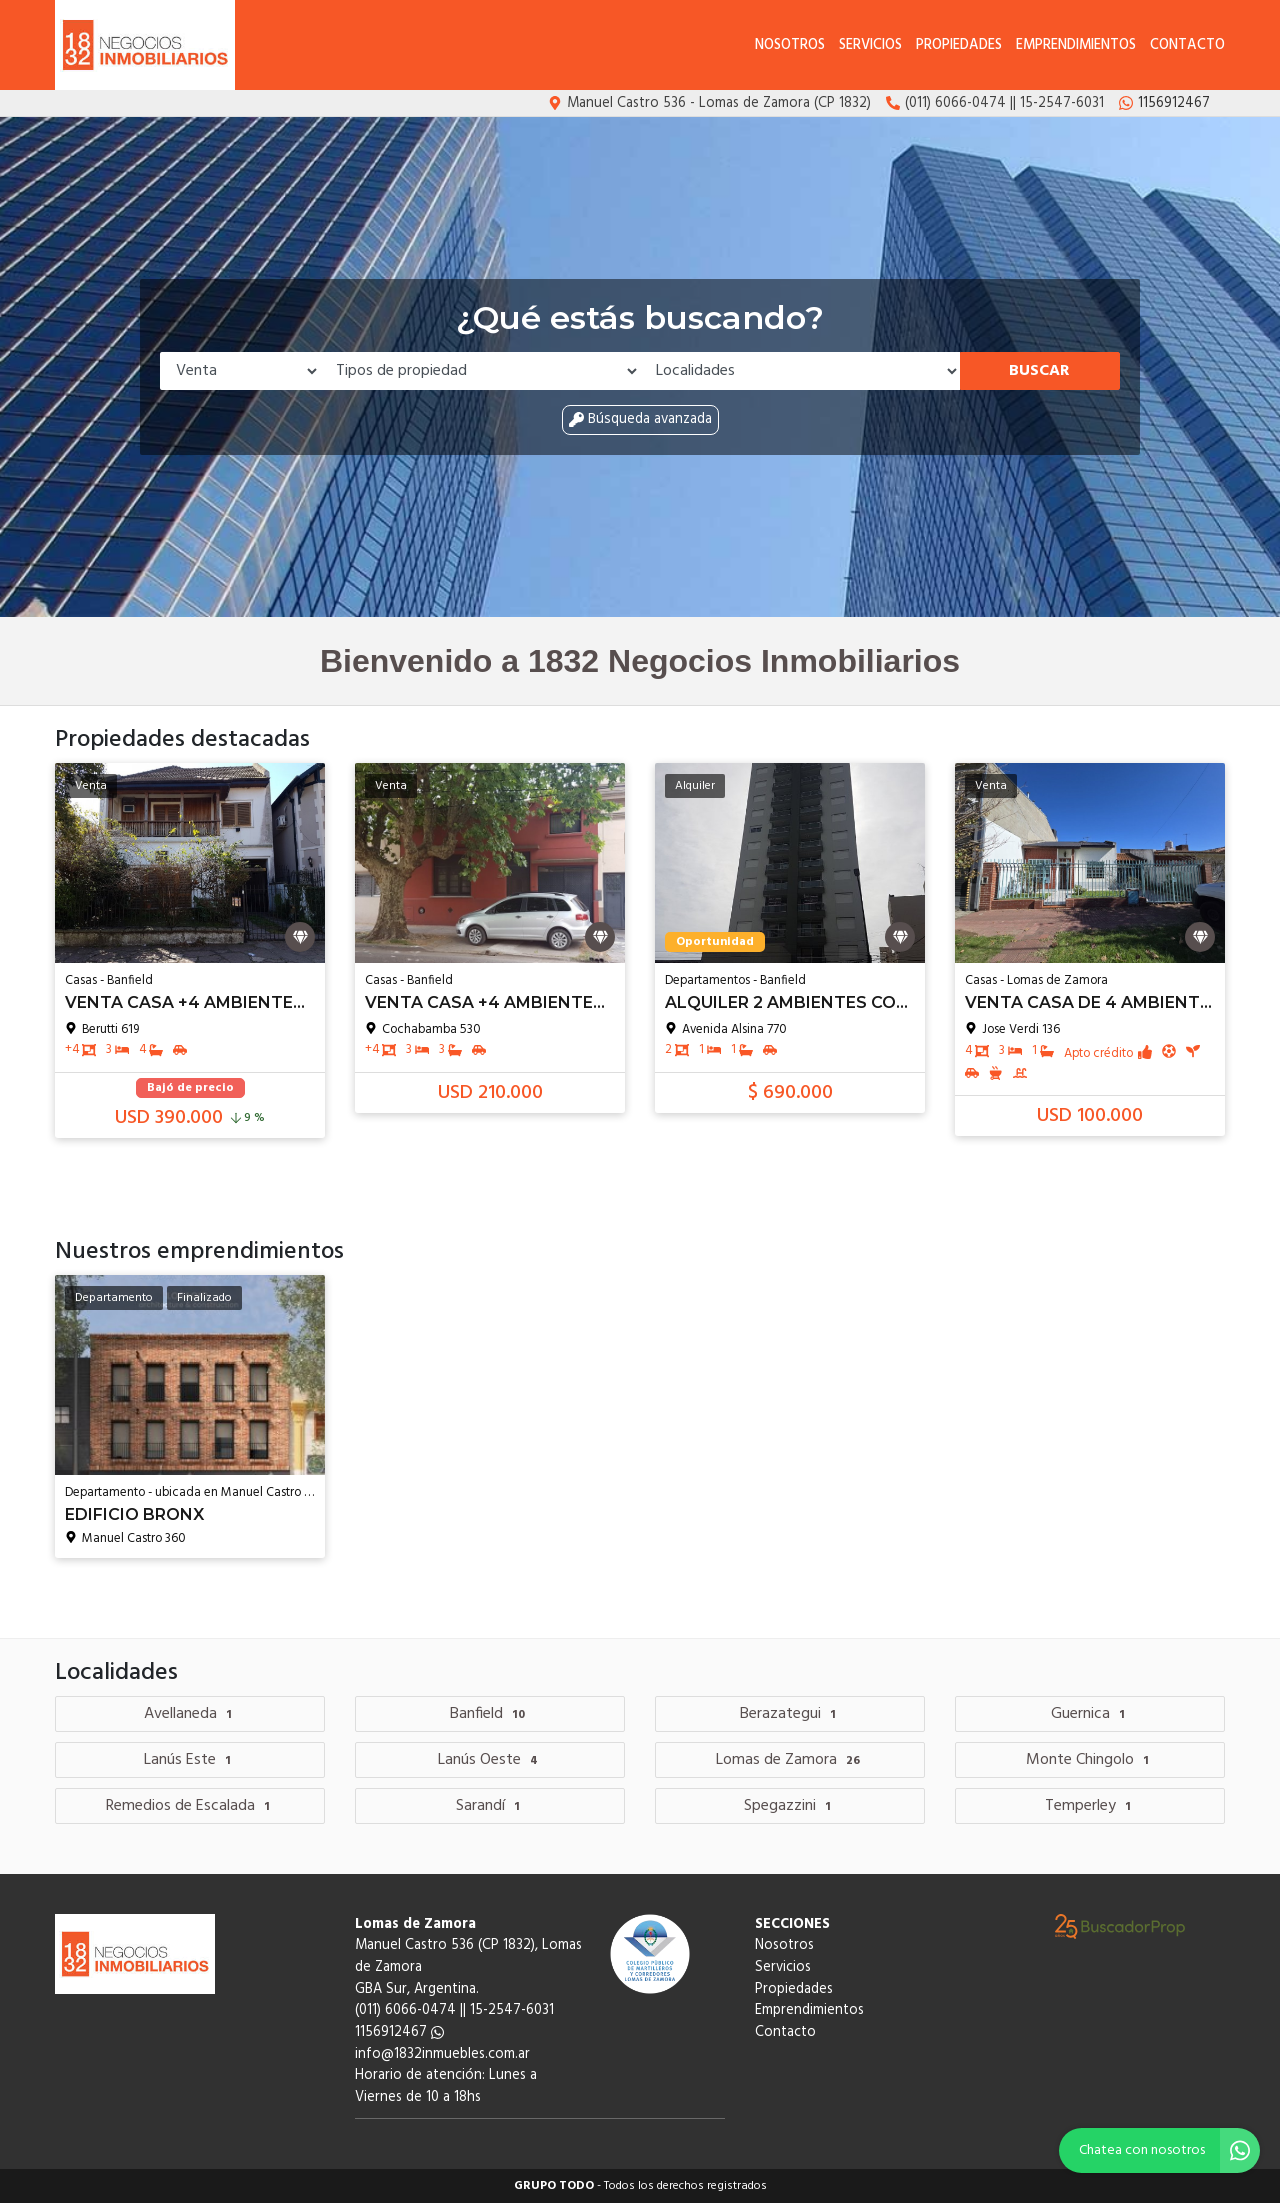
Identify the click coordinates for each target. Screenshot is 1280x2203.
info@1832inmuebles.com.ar (442, 2054)
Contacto (1187, 45)
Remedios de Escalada (190, 1806)
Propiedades (959, 45)
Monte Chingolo (1090, 1760)
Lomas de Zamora (790, 1760)
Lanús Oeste (490, 1760)
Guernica (1090, 1714)
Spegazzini (790, 1806)
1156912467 (399, 2032)
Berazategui (790, 1714)
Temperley (1090, 1806)
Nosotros (790, 45)
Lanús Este (190, 1760)
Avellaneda (190, 1714)
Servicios (870, 45)
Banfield (490, 1714)
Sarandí (490, 1806)
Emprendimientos (1076, 45)
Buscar (1039, 371)
